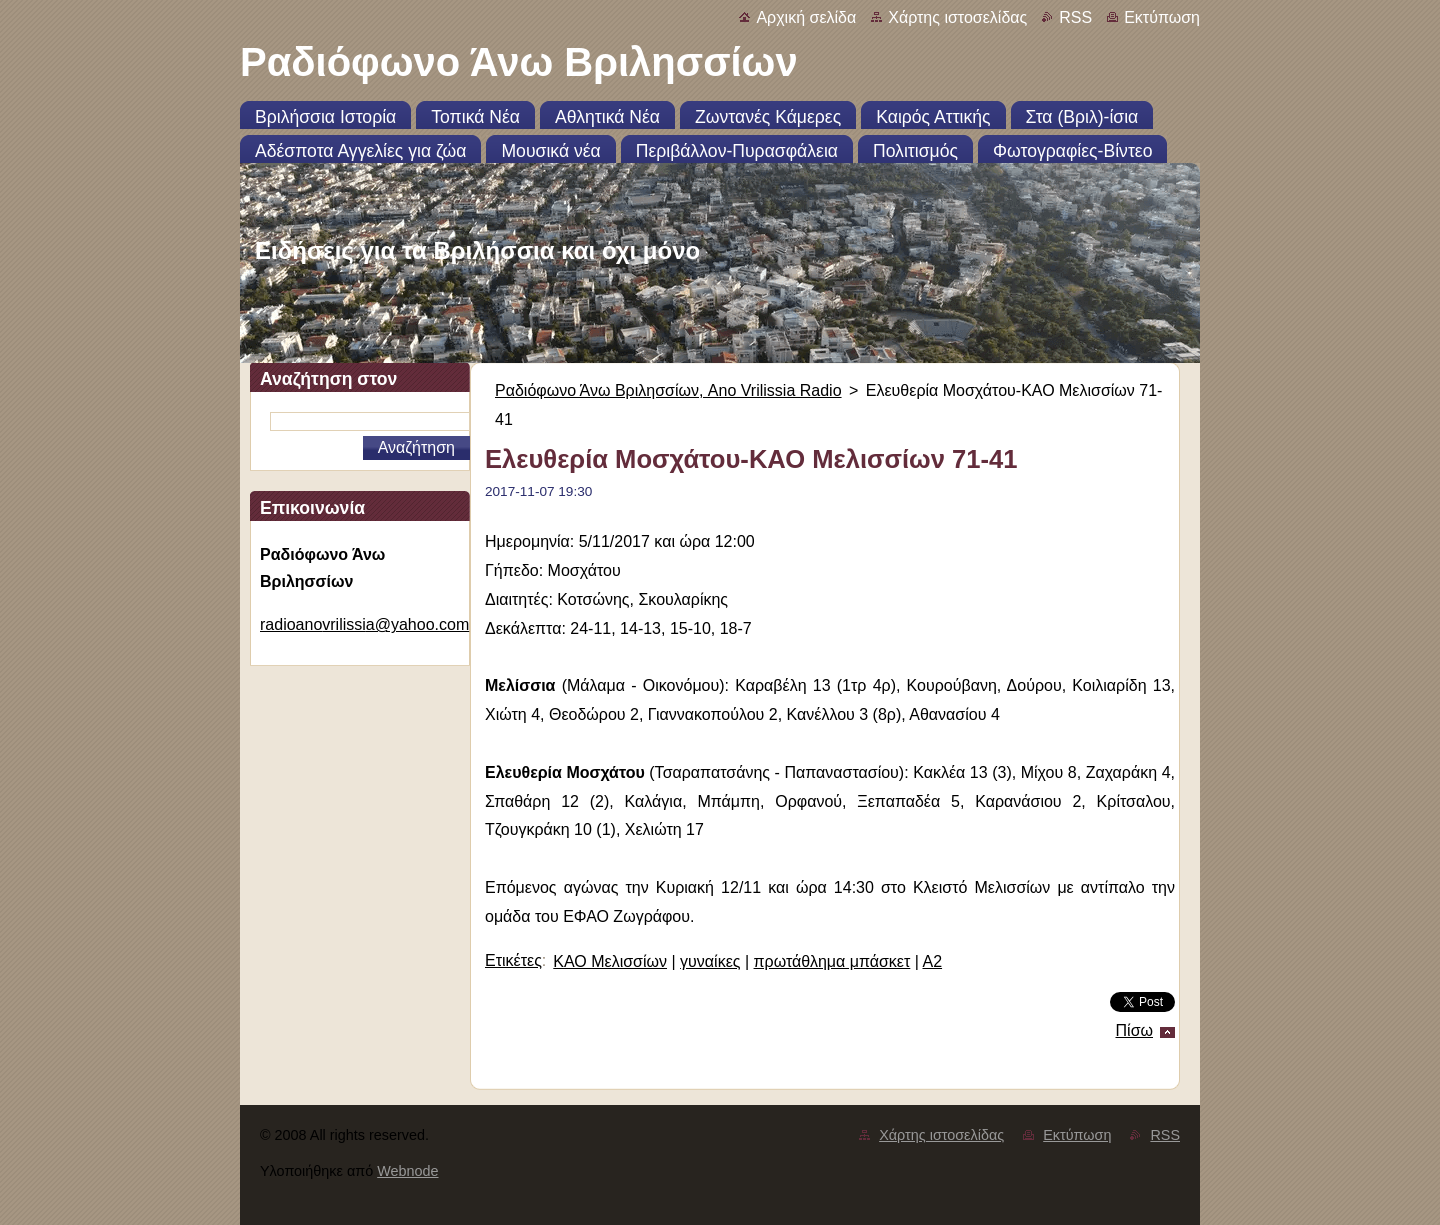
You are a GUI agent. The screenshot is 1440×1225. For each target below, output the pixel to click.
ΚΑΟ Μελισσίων (610, 961)
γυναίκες (710, 961)
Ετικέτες (513, 960)
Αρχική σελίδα (806, 17)
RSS (1075, 17)
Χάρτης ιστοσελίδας (957, 17)
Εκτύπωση (1162, 17)
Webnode (407, 1171)
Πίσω (1134, 1030)
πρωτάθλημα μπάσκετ (832, 961)
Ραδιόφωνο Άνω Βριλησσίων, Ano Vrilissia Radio (668, 390)
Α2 (932, 961)
